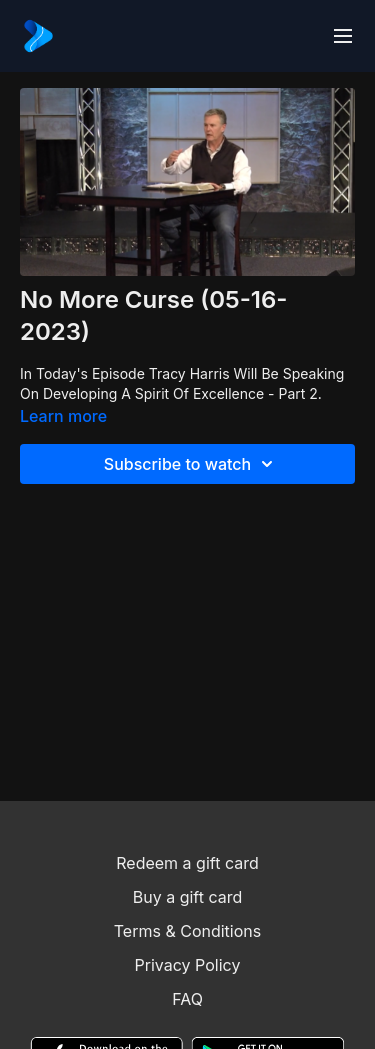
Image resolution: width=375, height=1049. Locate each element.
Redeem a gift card (187, 863)
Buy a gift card (188, 897)
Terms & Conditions (187, 931)
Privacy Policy (188, 965)
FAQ (187, 999)
